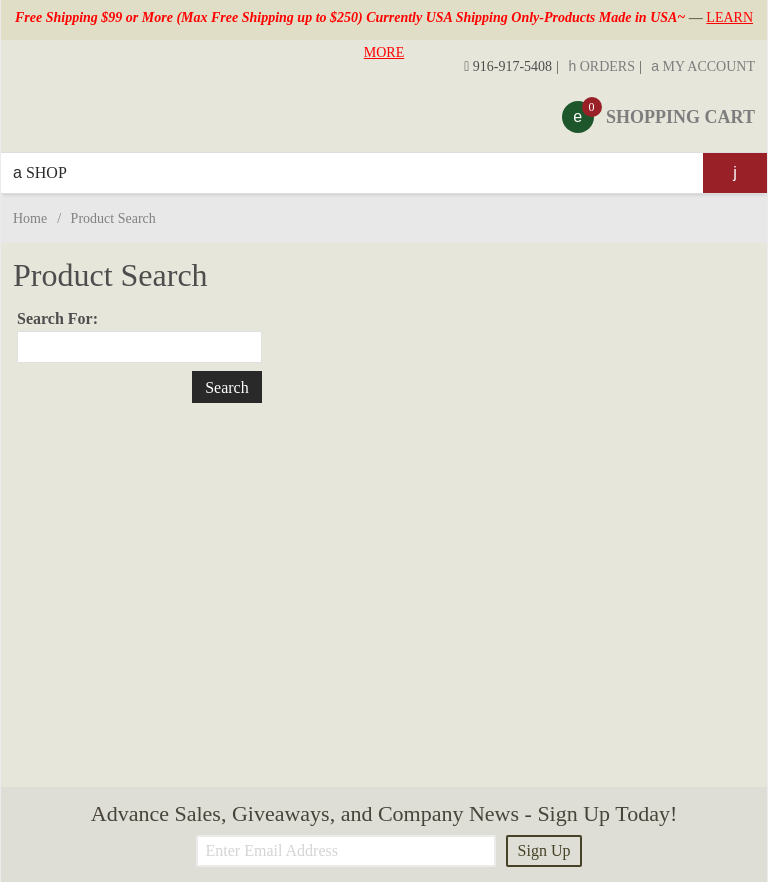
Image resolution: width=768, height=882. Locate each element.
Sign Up (544, 850)
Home (30, 218)
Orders (601, 66)
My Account (703, 66)
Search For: (57, 318)
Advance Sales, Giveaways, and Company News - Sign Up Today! (384, 813)
